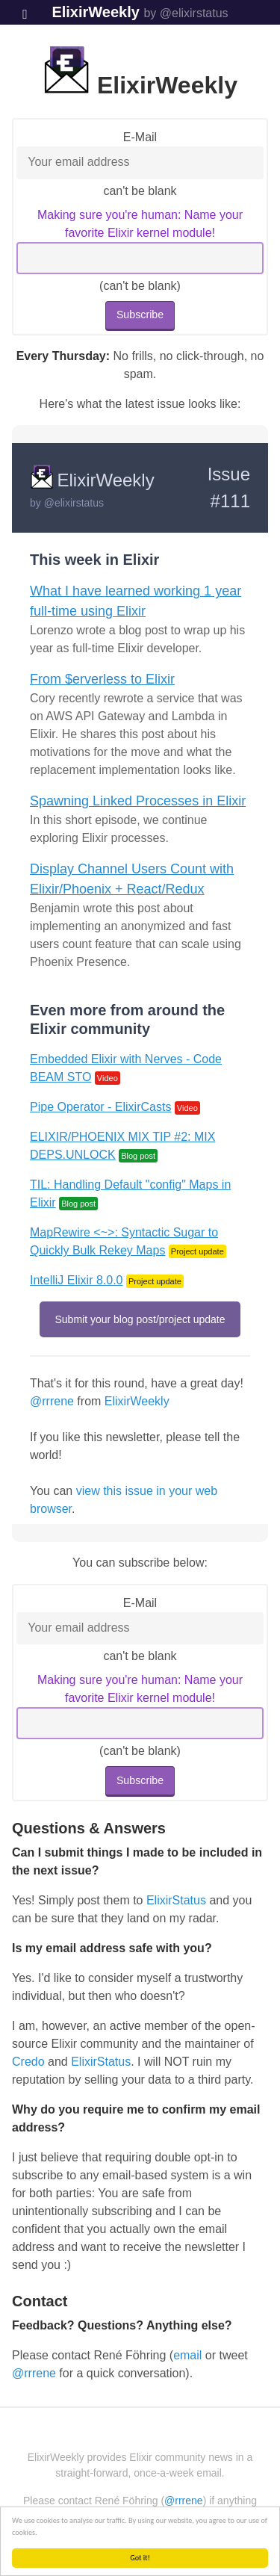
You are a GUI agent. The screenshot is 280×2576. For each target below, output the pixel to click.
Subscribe (140, 315)
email (187, 2355)
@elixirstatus (74, 503)
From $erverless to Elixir (102, 679)
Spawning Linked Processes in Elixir (138, 800)
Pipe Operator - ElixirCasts (100, 1106)
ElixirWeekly (95, 12)
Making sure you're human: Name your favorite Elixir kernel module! (140, 223)
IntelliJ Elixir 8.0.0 (76, 1280)
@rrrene (52, 1401)
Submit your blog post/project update (140, 1319)
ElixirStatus (176, 1900)
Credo (28, 2061)
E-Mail (140, 137)
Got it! (141, 2558)
